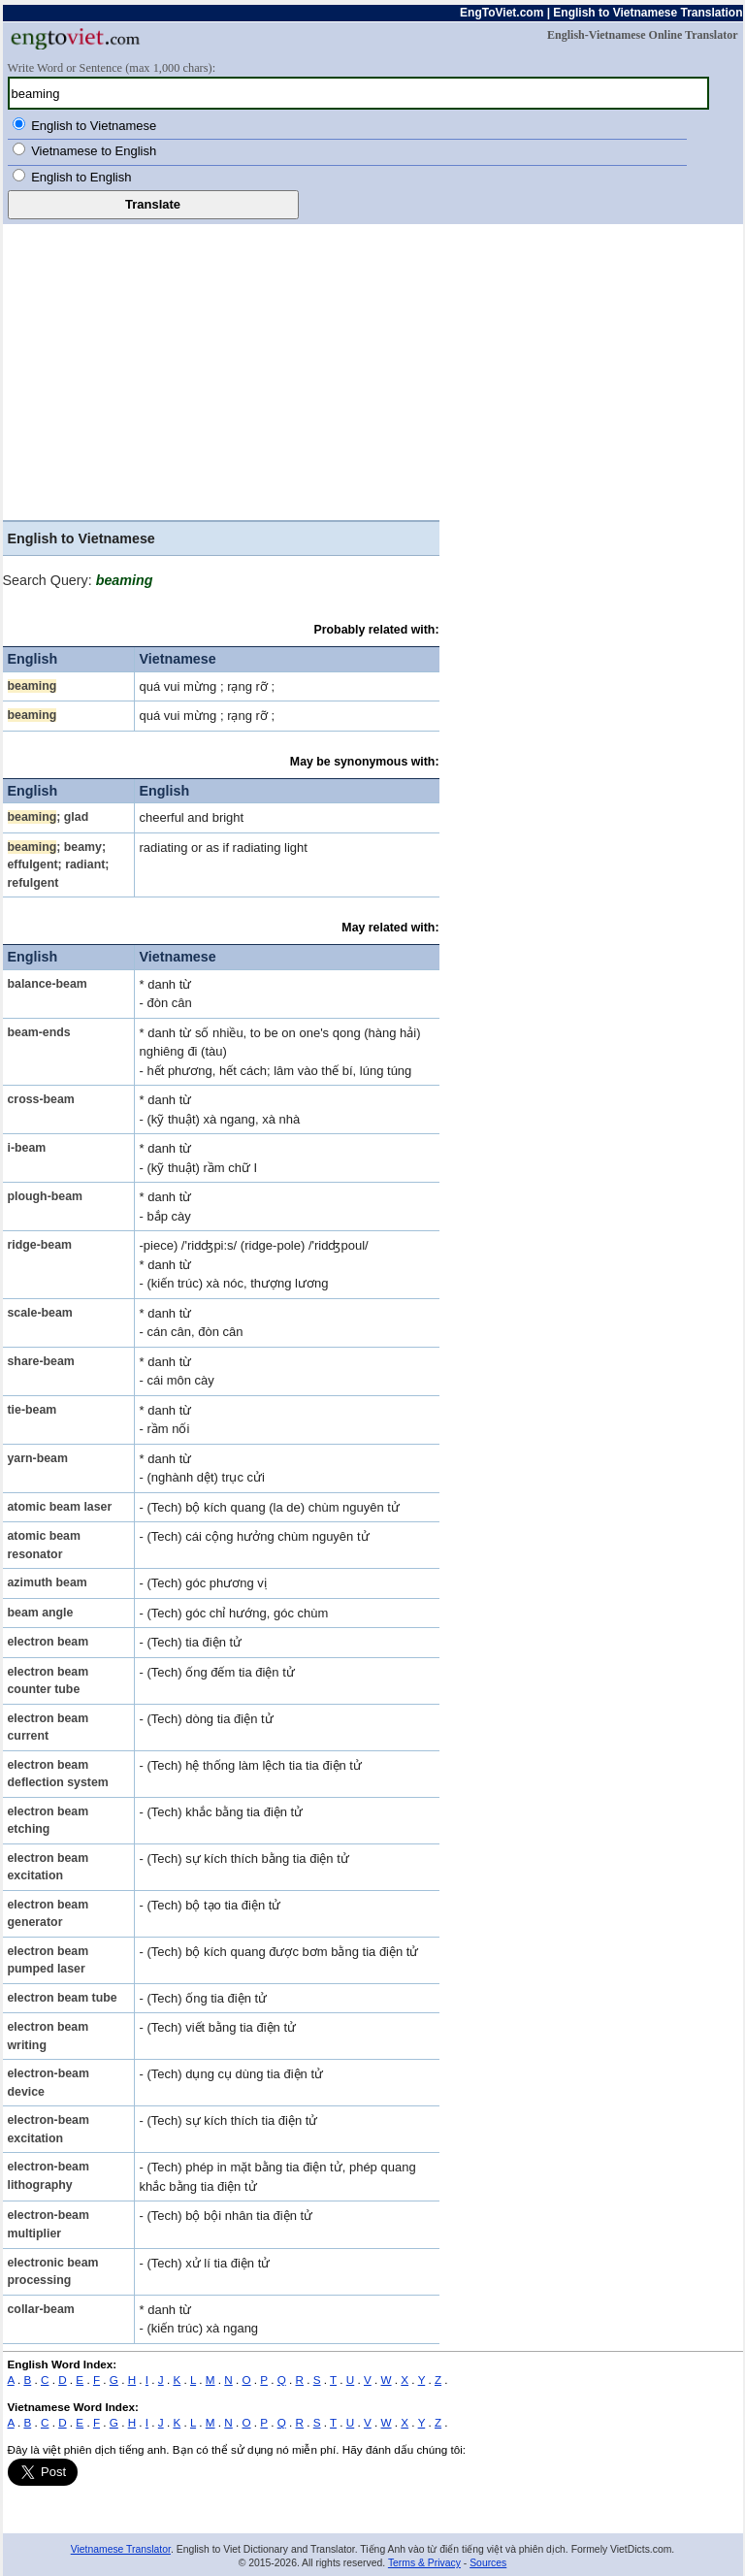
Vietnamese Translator (121, 2549)
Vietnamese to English (93, 151)
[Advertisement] (373, 369)
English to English (81, 177)
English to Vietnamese (93, 125)
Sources (488, 2563)
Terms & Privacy (424, 2563)
